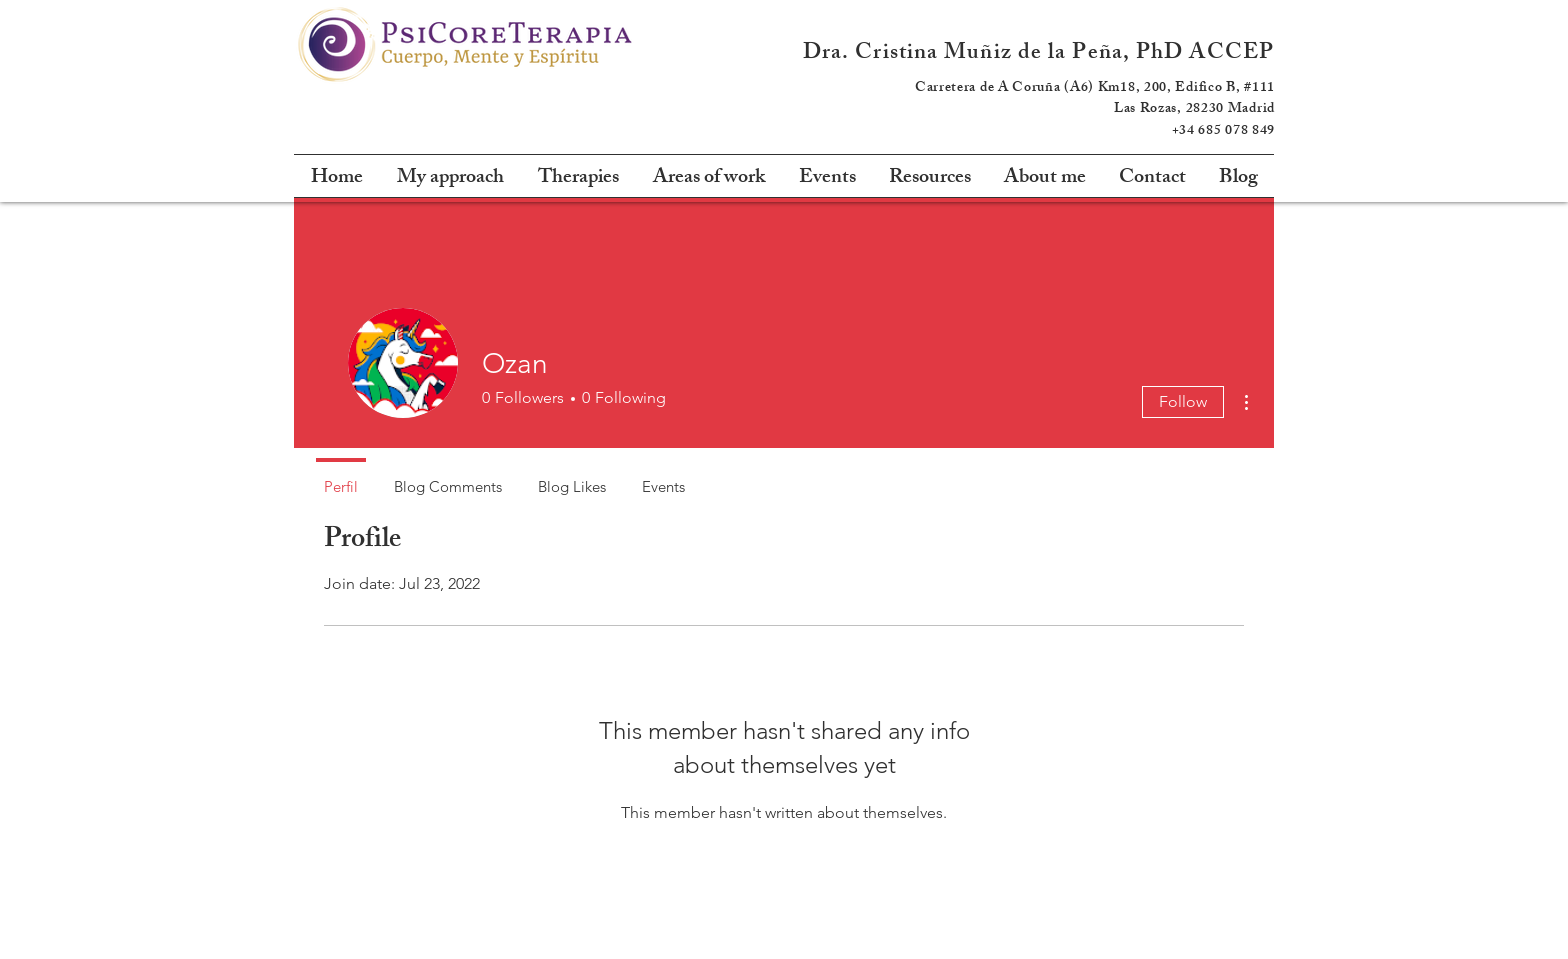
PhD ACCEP (1205, 54)
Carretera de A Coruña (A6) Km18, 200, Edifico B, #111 (1095, 88)
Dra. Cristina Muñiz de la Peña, (969, 54)
